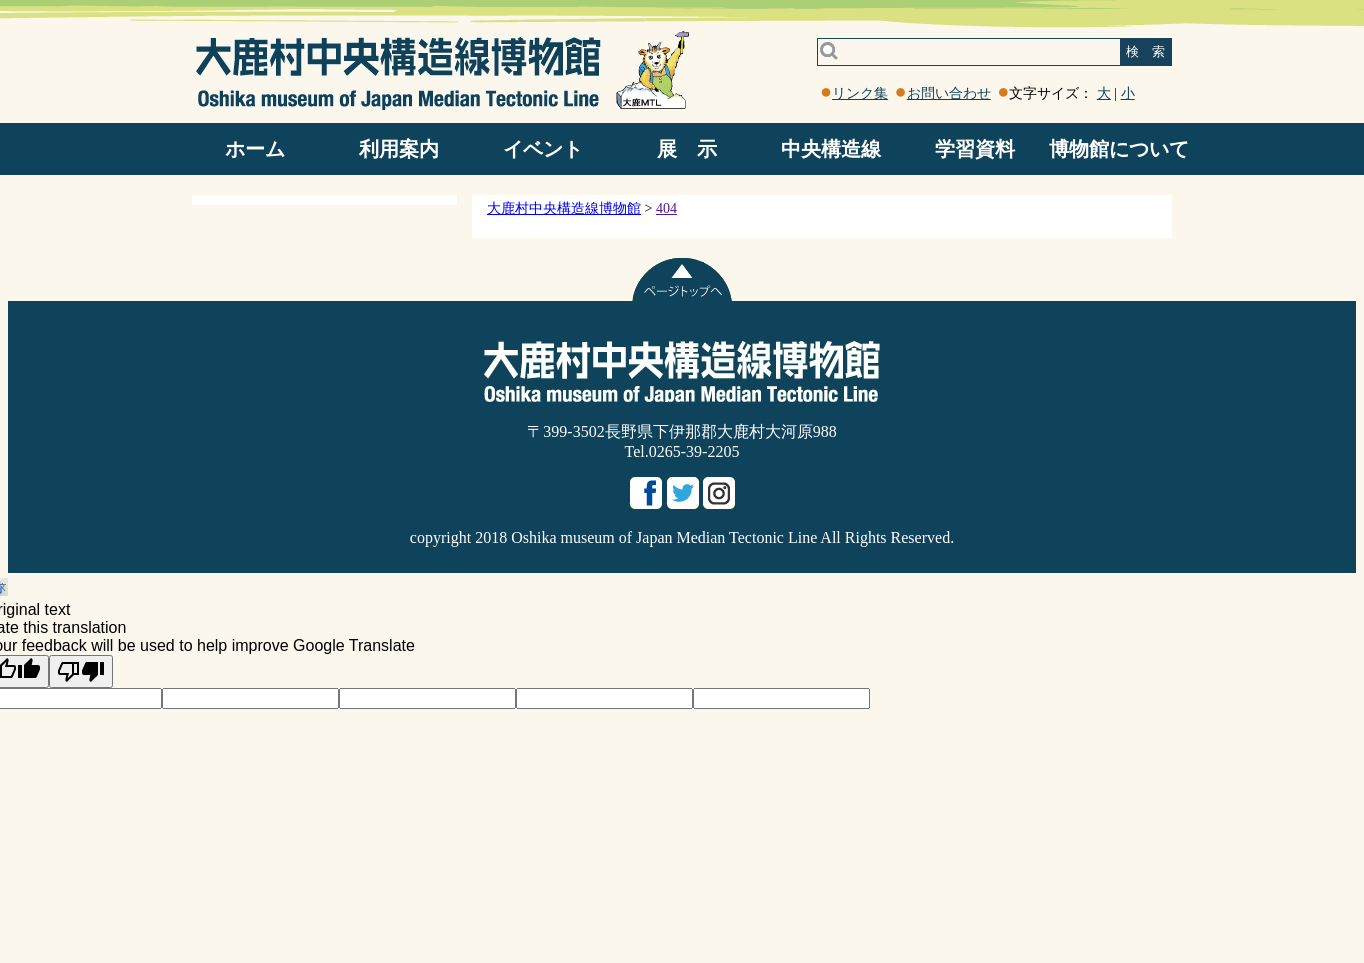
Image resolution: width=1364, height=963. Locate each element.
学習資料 (975, 149)
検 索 (1145, 51)
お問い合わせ (949, 93)
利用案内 (399, 149)
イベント (543, 149)
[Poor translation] (81, 671)
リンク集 (860, 93)
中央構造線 (831, 149)
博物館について (1119, 149)
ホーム (255, 149)
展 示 (687, 149)
